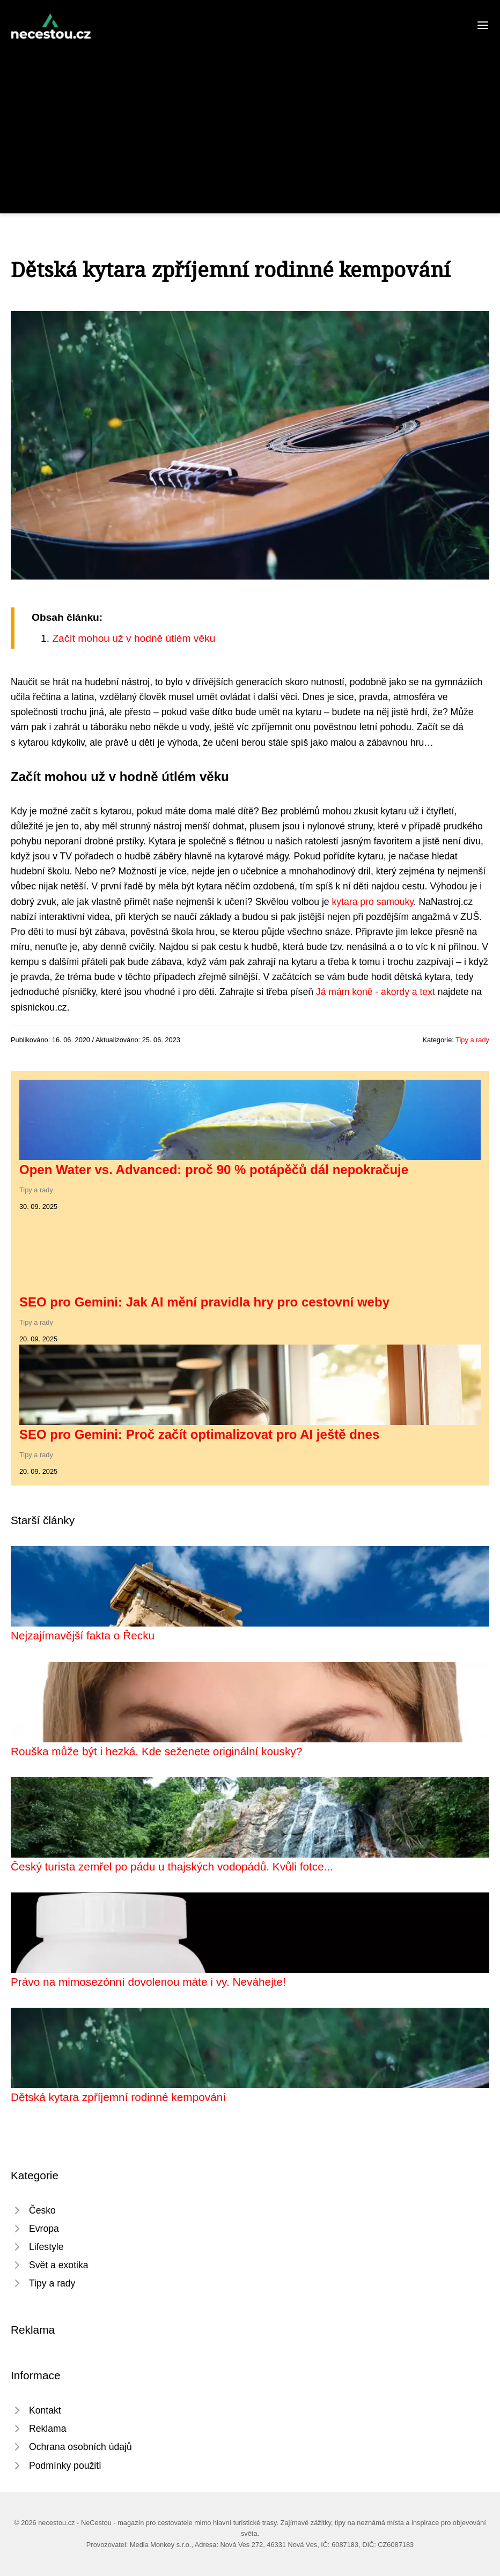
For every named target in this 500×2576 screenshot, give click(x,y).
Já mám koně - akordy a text (375, 991)
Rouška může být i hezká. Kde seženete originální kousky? (156, 1751)
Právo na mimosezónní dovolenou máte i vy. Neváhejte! (148, 1982)
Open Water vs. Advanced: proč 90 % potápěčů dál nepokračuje (213, 1169)
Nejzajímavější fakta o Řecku (83, 1635)
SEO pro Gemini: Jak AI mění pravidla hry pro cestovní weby (204, 1302)
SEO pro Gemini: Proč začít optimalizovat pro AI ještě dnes (199, 1434)
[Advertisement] (250, 120)
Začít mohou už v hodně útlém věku (133, 638)
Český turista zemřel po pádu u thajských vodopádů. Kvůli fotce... (172, 1866)
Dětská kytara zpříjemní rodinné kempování (118, 2097)
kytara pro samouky (373, 901)
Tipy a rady (472, 1040)
